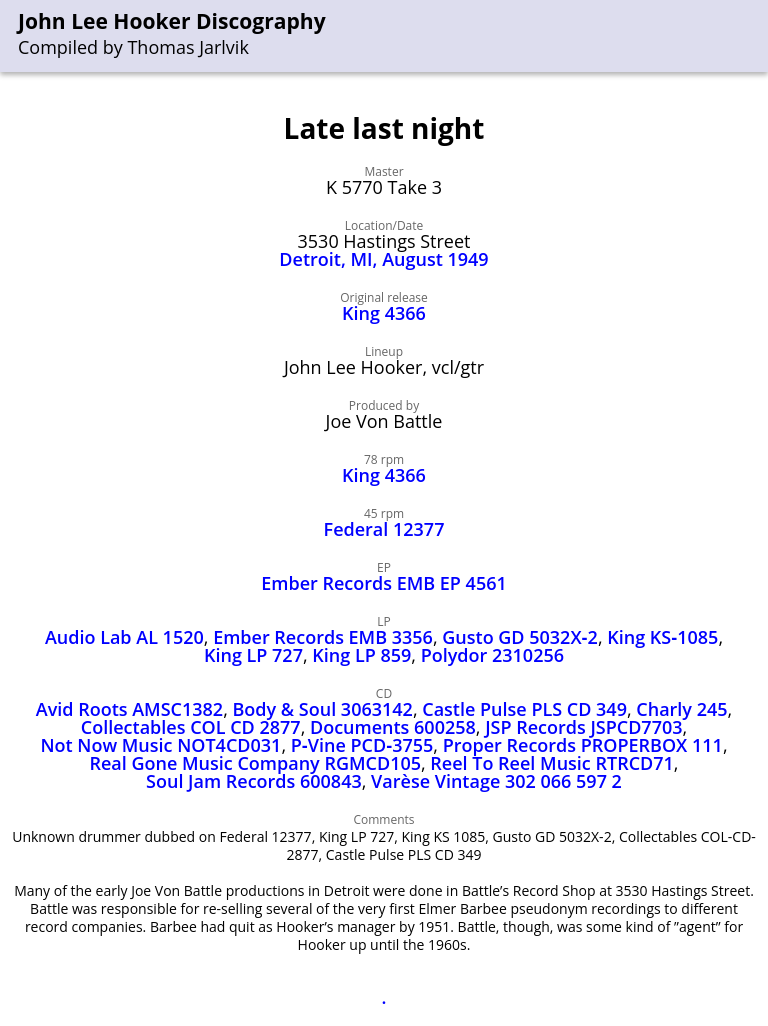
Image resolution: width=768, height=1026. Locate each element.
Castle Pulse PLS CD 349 (524, 709)
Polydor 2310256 (492, 655)
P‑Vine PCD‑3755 (362, 745)
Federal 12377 (384, 529)
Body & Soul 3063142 (323, 709)
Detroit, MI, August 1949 (383, 259)
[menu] (754, 36)
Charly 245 (681, 709)
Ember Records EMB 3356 (323, 637)
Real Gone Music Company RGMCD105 (255, 763)
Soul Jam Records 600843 (254, 781)
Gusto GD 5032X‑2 (520, 637)
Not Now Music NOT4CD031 (160, 745)
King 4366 (384, 313)
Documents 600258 (393, 727)
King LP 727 (253, 655)
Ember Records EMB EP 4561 (384, 583)
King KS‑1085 (662, 637)
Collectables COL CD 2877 (191, 727)
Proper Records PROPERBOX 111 (583, 745)
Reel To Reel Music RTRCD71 (551, 763)
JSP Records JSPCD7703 (583, 727)
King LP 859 (361, 655)
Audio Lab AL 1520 (124, 637)
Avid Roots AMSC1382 (129, 709)
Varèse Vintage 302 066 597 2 (496, 781)
